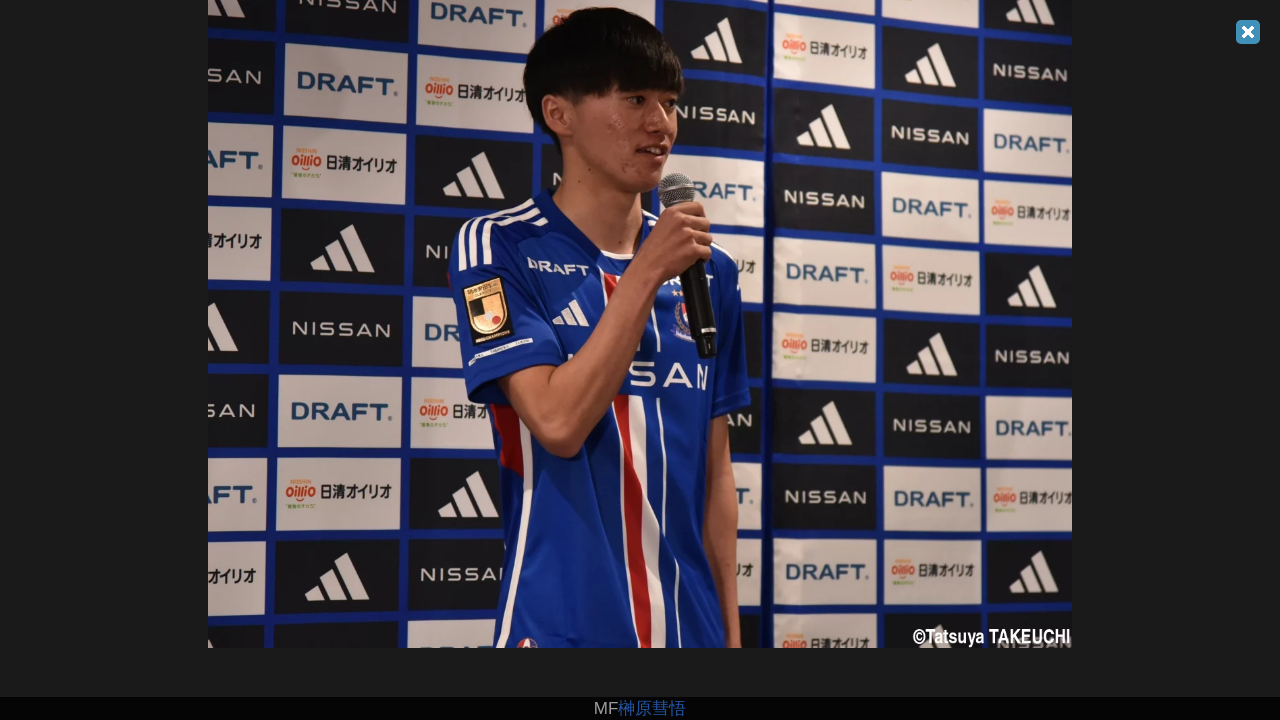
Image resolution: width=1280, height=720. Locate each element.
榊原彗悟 (652, 708)
